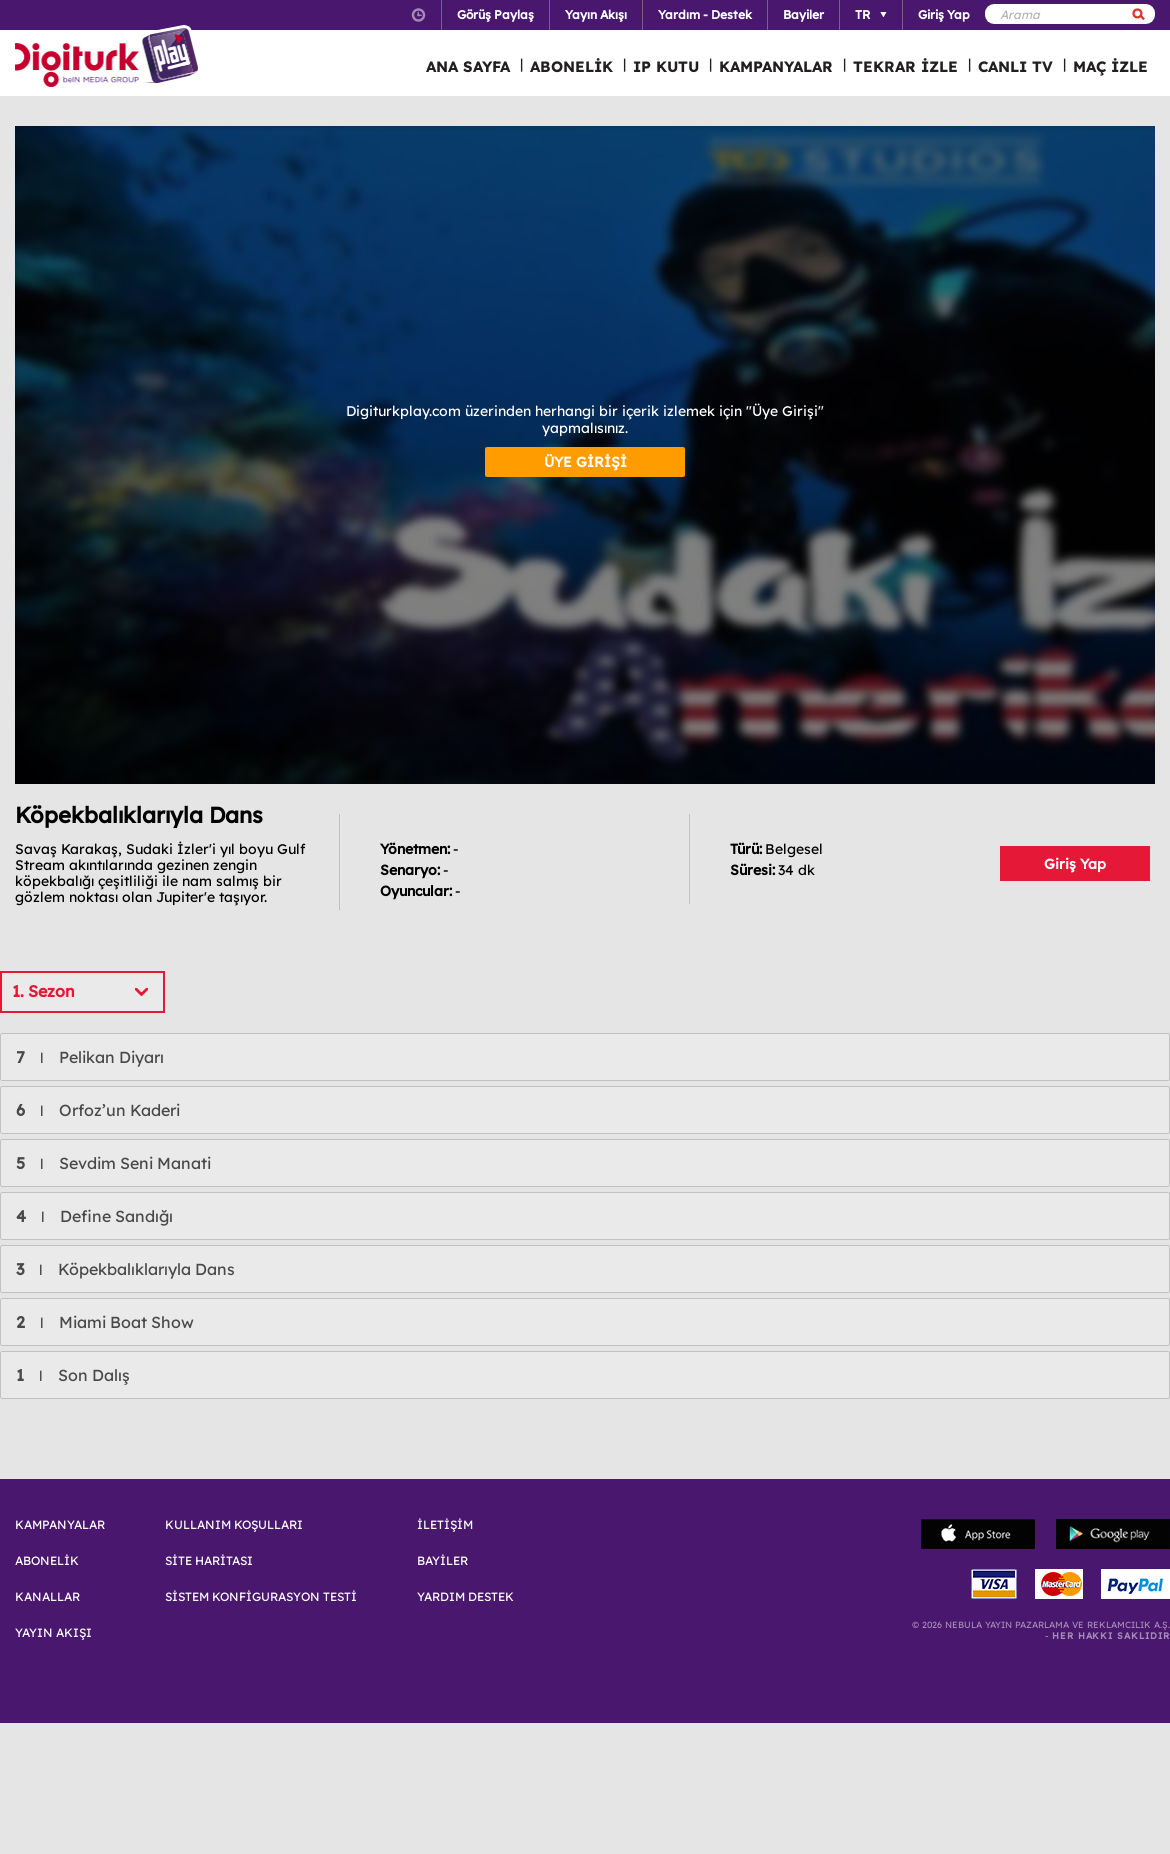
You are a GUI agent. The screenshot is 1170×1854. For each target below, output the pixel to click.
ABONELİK (571, 66)
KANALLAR (47, 1597)
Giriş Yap (1075, 864)
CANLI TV (1015, 66)
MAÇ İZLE (1110, 66)
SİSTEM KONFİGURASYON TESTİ (261, 1597)
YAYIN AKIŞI (53, 1633)
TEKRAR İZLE (905, 66)
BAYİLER (442, 1561)
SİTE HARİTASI (209, 1561)
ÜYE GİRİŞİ (585, 462)
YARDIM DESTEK (465, 1597)
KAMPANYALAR (776, 66)
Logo (109, 58)
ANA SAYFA (468, 66)
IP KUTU (666, 66)
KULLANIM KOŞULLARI (234, 1525)
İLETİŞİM (445, 1525)
